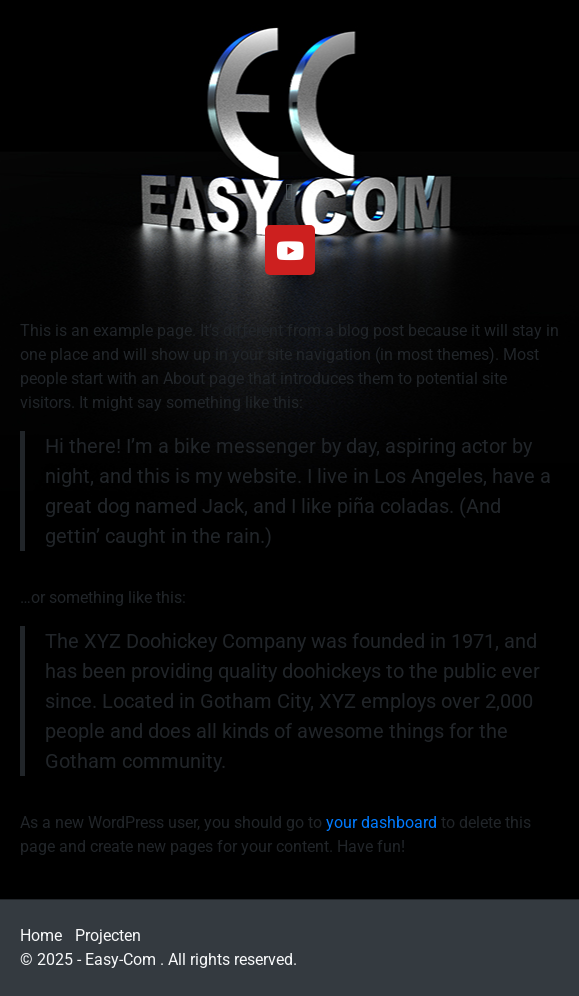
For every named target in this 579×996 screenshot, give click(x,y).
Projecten (108, 935)
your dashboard (381, 822)
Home (41, 935)
